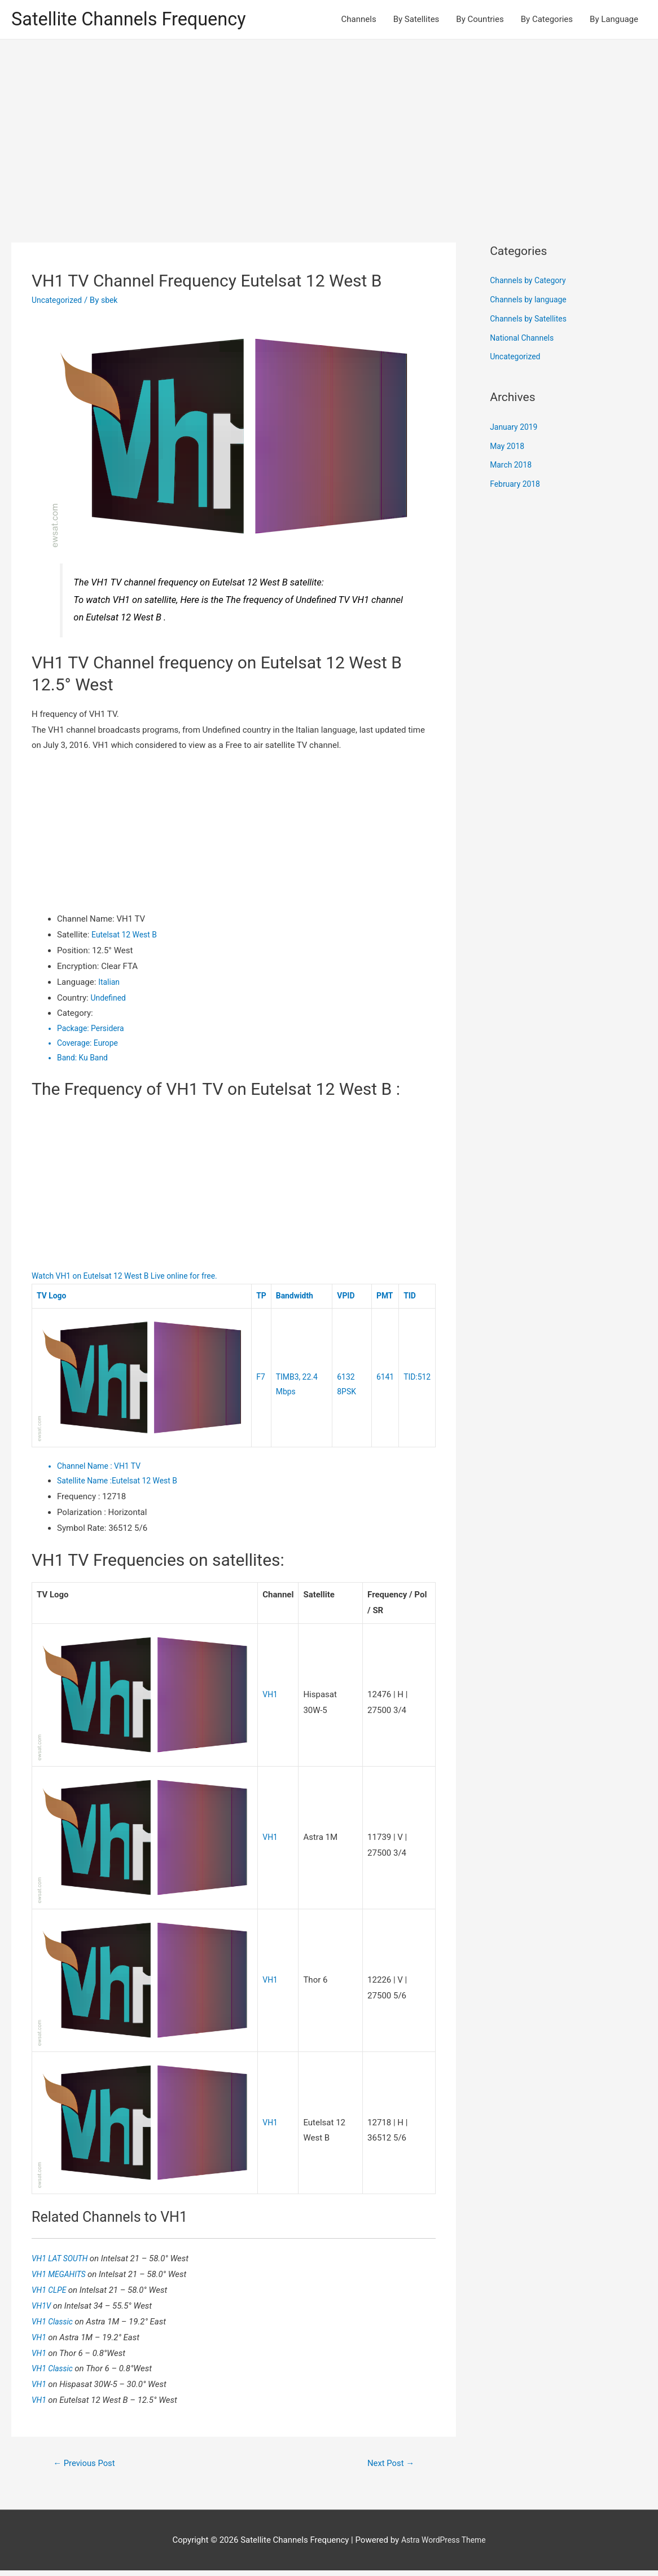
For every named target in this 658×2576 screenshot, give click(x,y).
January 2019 (515, 429)
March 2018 (512, 467)
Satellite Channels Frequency (138, 20)
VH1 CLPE (51, 2294)
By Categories (547, 20)
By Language (614, 20)
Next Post (388, 2468)
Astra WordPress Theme (443, 2545)
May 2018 (508, 448)
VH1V (43, 2310)
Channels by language (531, 301)
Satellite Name (86, 1484)
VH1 (270, 1698)
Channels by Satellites (531, 320)
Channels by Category (531, 283)
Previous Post (87, 2468)
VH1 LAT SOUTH (63, 2262)
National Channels (524, 339)
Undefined (109, 999)
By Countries (479, 20)
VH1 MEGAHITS (62, 2278)
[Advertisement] (329, 126)
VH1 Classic (55, 2325)
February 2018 (517, 486)
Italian (109, 984)
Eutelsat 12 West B (126, 936)
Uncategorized (59, 302)
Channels (358, 20)
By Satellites (416, 20)
